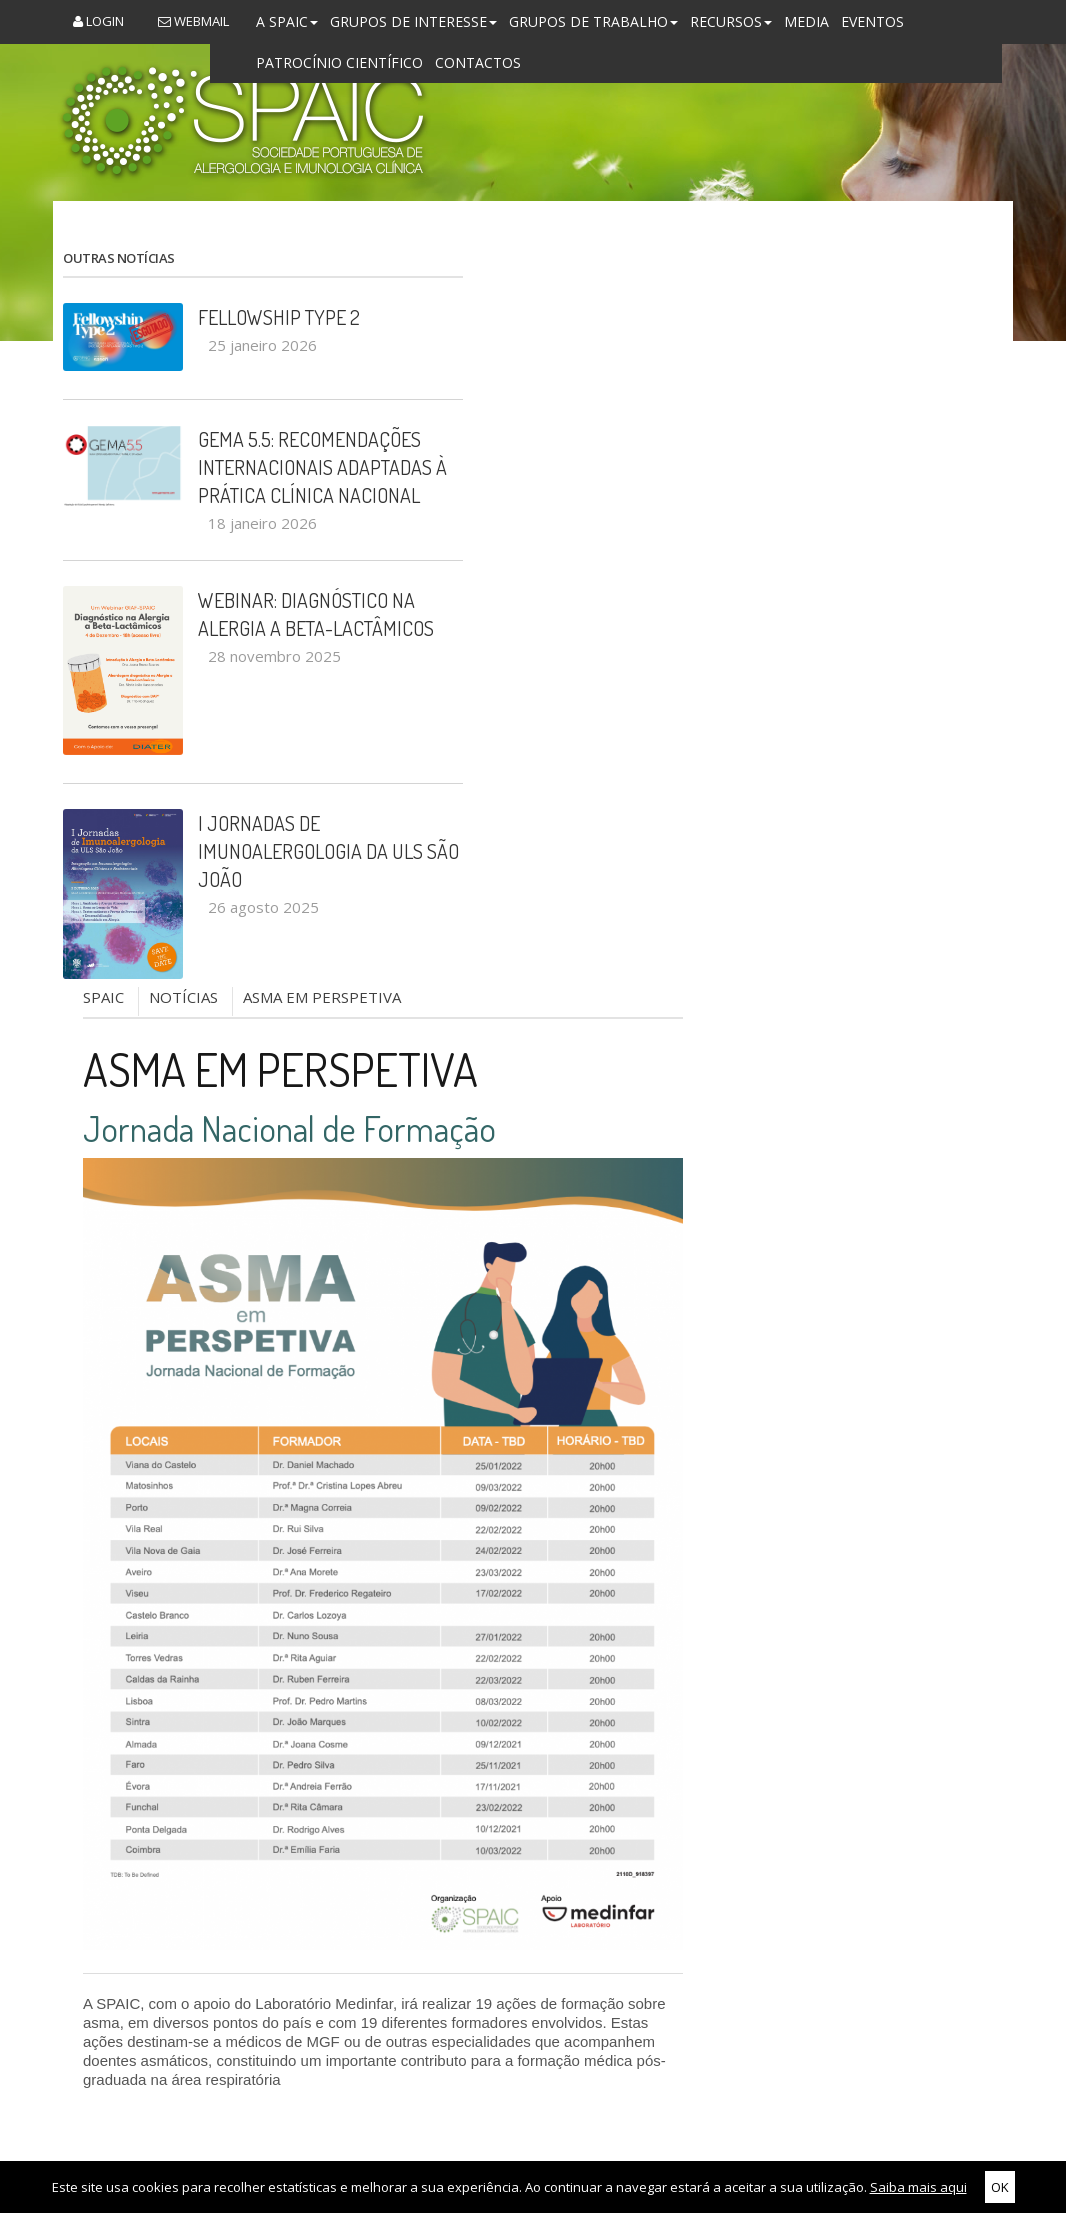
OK (1000, 2187)
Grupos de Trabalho (593, 21)
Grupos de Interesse (413, 21)
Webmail (193, 21)
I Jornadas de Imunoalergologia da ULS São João (328, 851)
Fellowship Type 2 (279, 317)
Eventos (872, 21)
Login (98, 21)
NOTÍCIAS (183, 997)
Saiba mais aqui (918, 2187)
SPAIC (103, 997)
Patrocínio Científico (339, 62)
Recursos (731, 21)
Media (806, 21)
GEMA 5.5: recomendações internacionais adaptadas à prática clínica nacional (322, 467)
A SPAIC (287, 21)
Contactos (478, 62)
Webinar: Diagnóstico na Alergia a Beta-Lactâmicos (316, 614)
